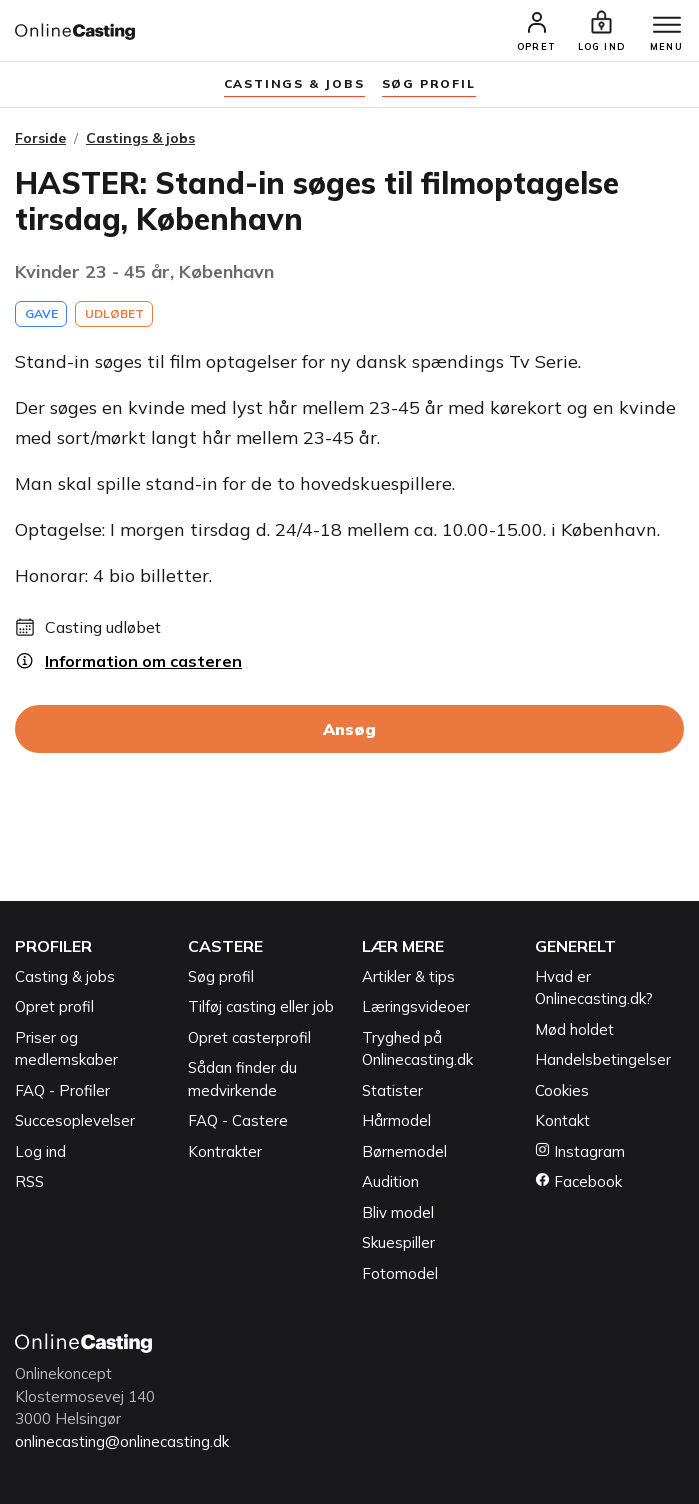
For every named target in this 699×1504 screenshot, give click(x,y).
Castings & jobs (294, 83)
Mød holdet (574, 1029)
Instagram (580, 1151)
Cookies (562, 1090)
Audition (390, 1181)
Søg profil (221, 976)
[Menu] (667, 26)
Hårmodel (396, 1120)
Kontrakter (225, 1151)
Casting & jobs (65, 976)
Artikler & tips (408, 976)
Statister (392, 1090)
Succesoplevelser (75, 1120)
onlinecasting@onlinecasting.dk (122, 1441)
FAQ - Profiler (62, 1090)
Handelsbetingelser (603, 1059)
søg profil (429, 83)
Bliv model (398, 1212)
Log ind (40, 1151)
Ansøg (349, 729)
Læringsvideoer (416, 1006)
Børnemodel (404, 1151)
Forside (40, 138)
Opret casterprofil (249, 1037)
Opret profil (54, 1006)
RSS (29, 1181)
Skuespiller (398, 1242)
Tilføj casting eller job (261, 1006)
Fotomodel (400, 1273)
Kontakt (562, 1120)
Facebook (578, 1181)
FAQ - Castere (238, 1120)
